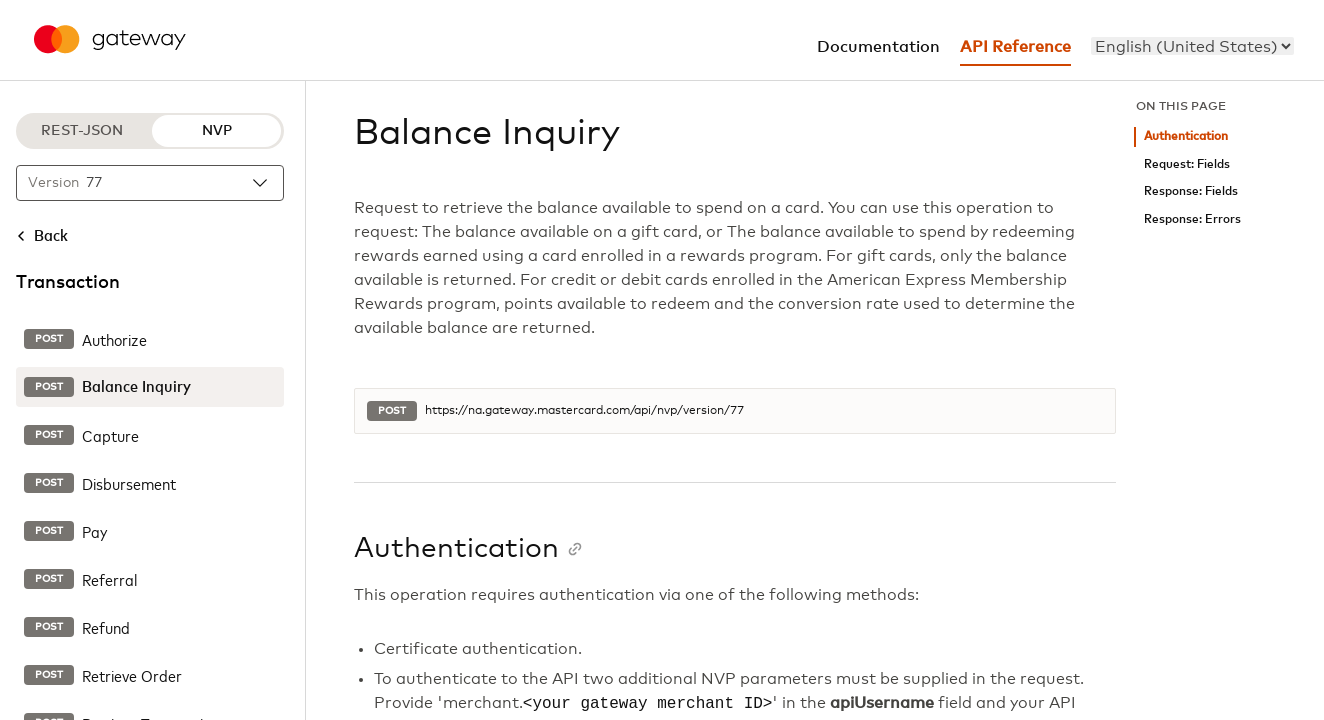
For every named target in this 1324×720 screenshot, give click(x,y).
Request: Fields (1187, 164)
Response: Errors (1192, 219)
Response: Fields (1191, 191)
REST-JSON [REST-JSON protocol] (82, 131)
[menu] (1192, 46)
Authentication (1186, 136)
